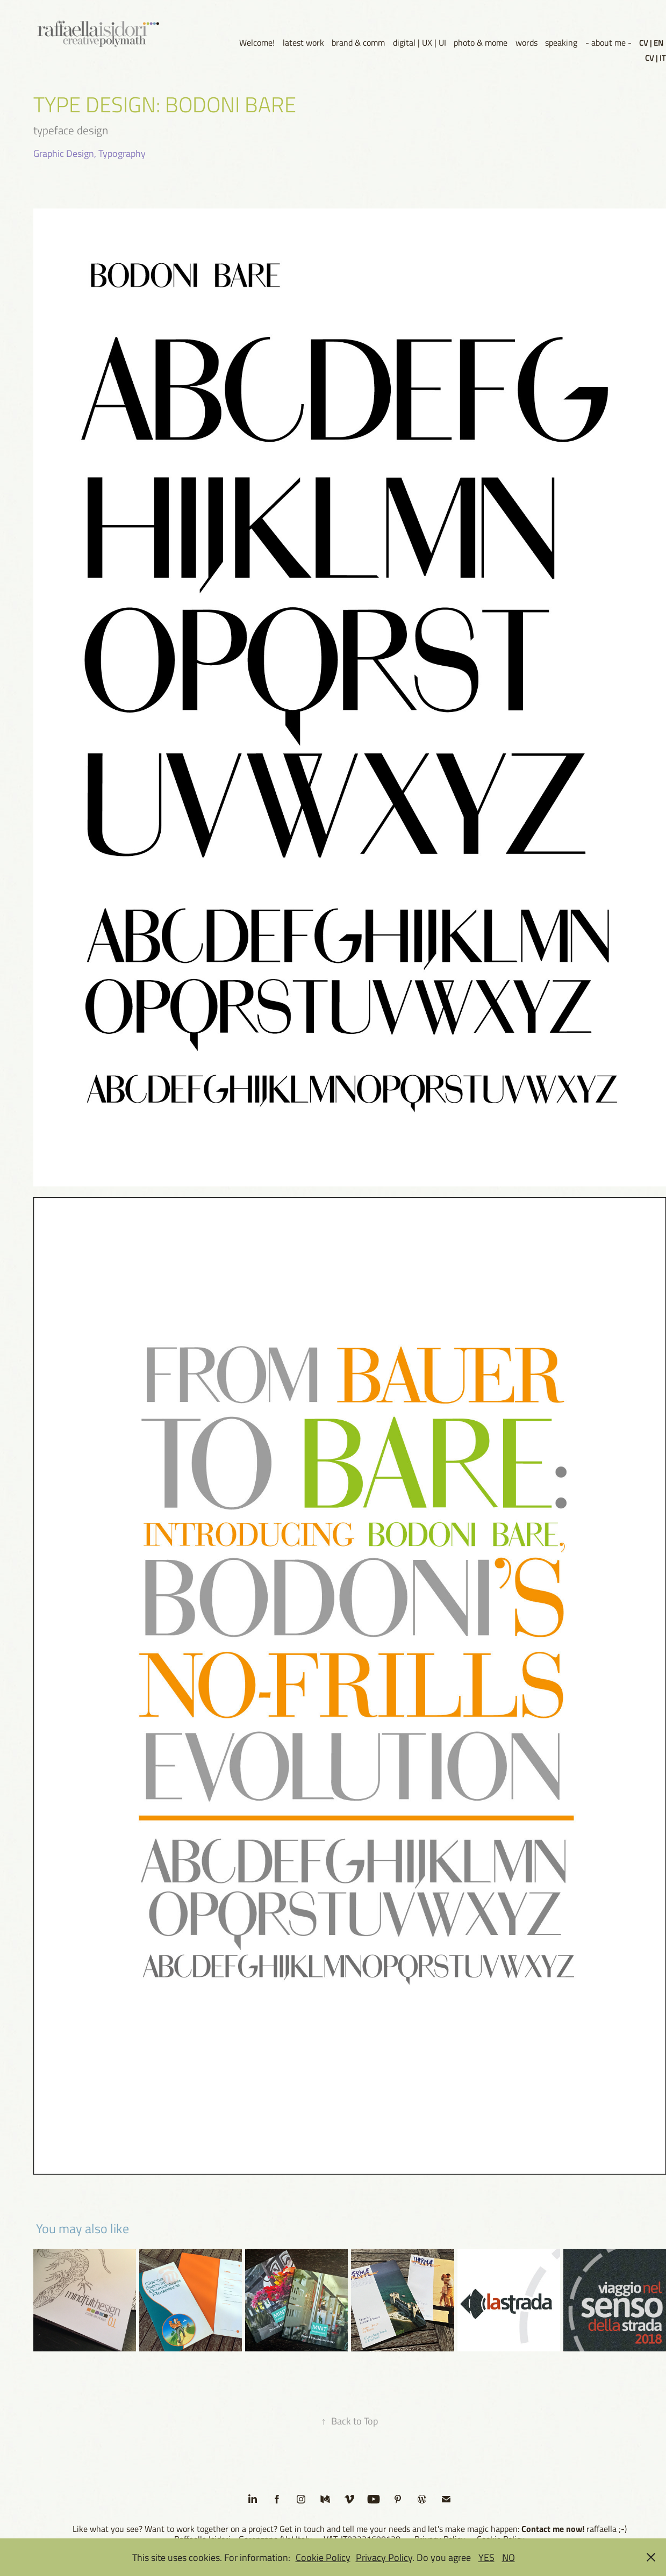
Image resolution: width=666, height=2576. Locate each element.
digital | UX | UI (419, 42)
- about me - (608, 42)
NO (508, 2557)
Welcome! (257, 42)
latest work (303, 42)
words (526, 42)
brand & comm (358, 42)
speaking (561, 42)
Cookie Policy (323, 2557)
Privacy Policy (384, 2557)
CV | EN (651, 42)
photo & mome (480, 42)
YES (486, 2557)
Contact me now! (552, 2528)
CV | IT (655, 57)
